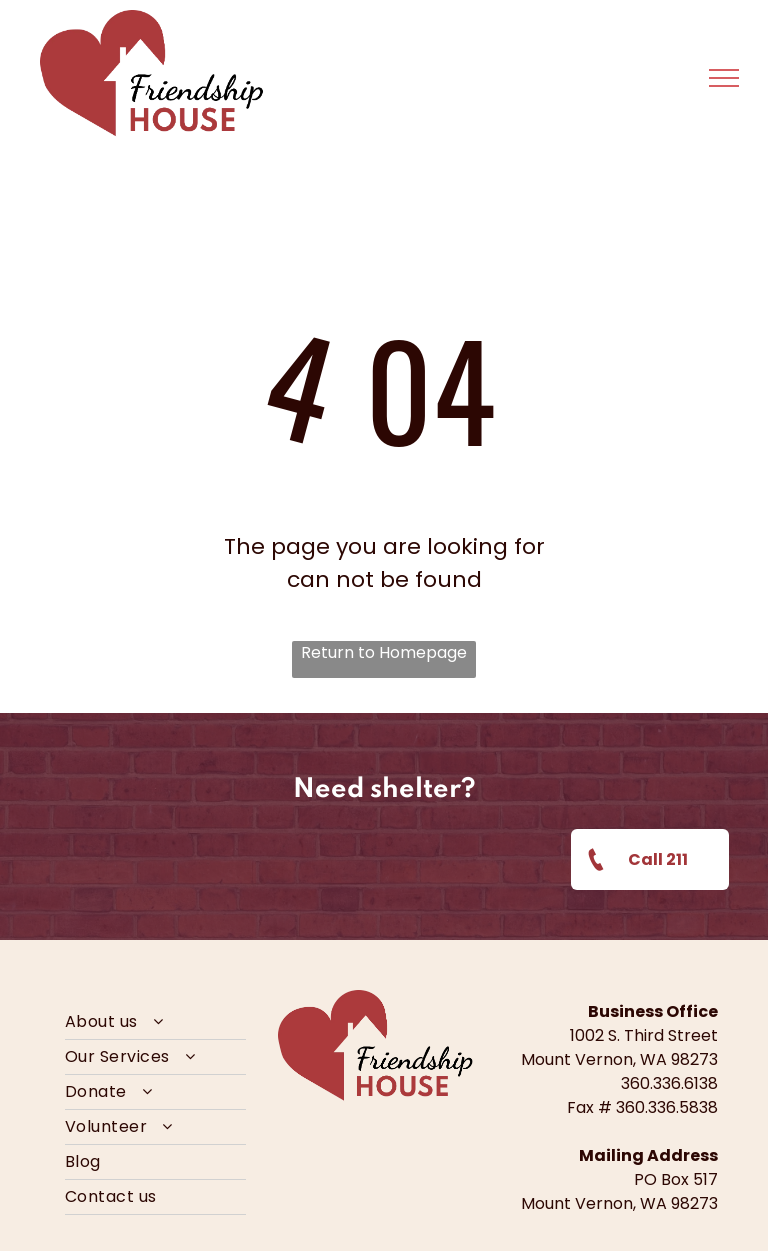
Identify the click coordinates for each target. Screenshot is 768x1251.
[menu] (724, 78)
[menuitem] (155, 1022)
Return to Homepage (384, 652)
